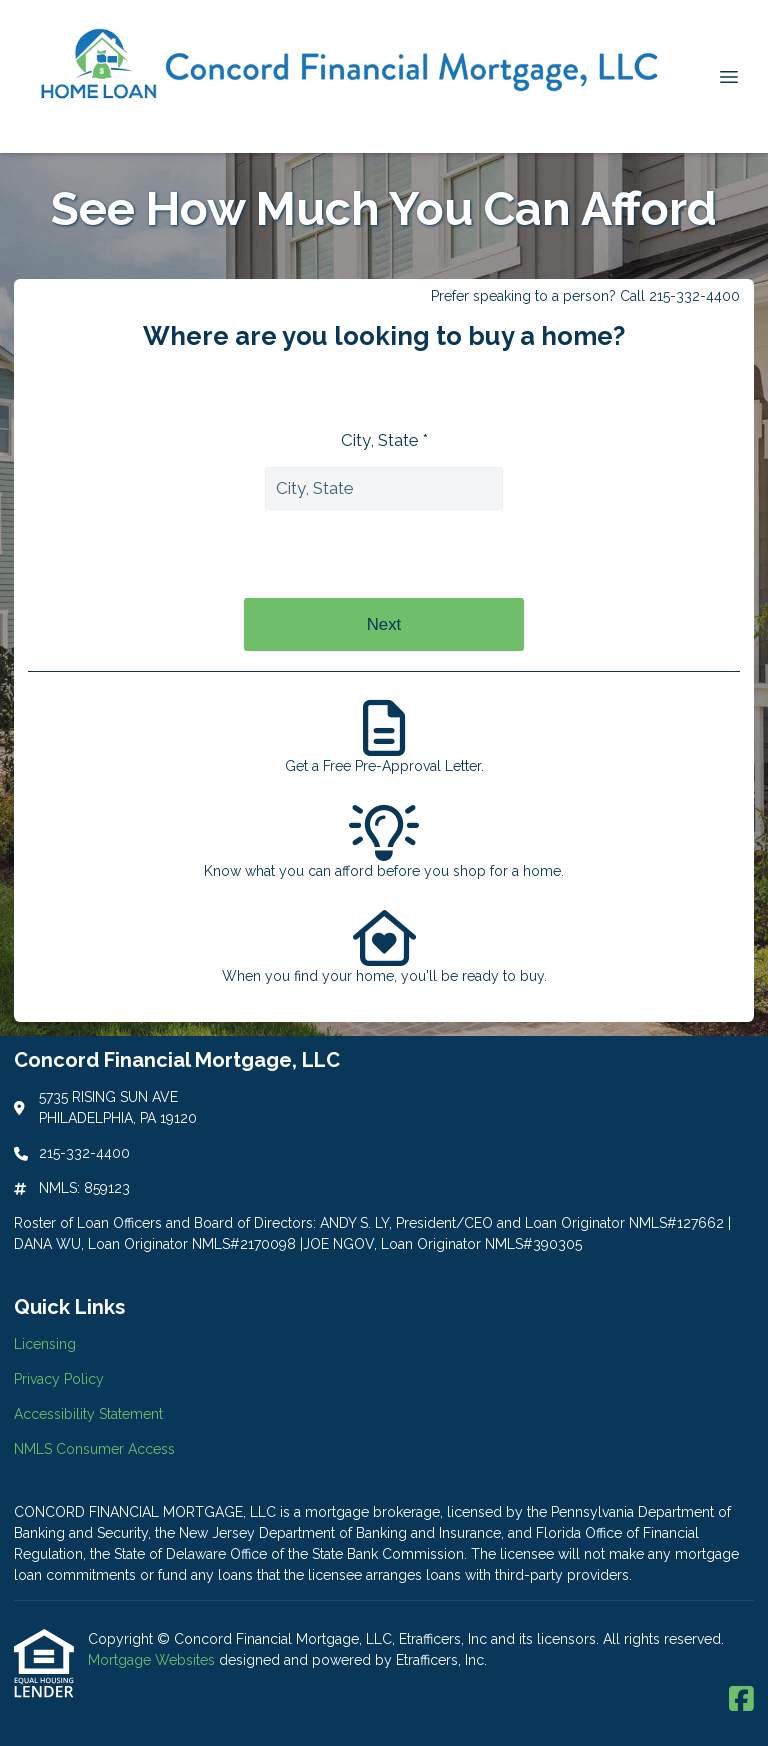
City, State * (384, 440)
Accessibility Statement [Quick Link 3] (88, 1414)
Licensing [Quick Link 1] (45, 1344)
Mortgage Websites (153, 1660)
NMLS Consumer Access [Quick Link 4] (94, 1449)
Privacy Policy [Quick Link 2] (59, 1379)
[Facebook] (741, 1700)
